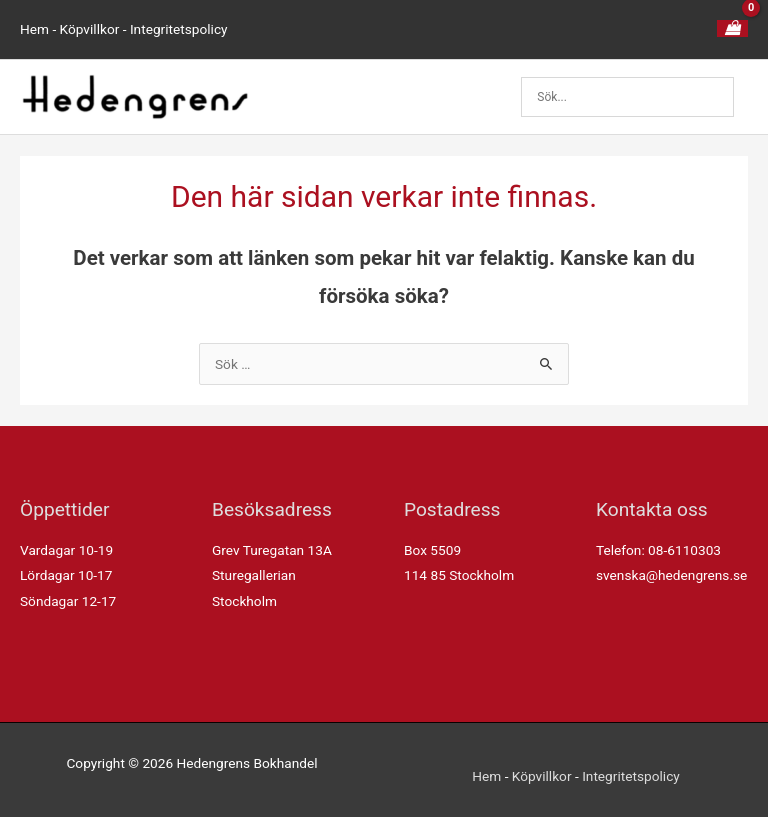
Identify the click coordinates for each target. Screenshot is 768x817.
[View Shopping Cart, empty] (732, 29)
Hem (34, 29)
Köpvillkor (90, 29)
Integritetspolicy (179, 29)
